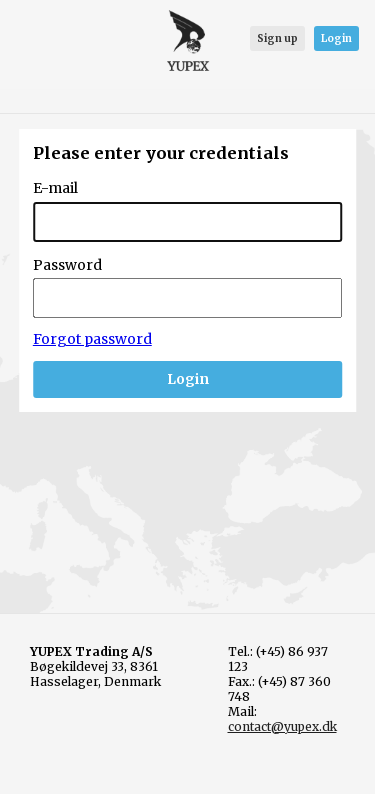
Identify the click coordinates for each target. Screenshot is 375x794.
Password (67, 265)
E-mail (55, 188)
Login (336, 38)
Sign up (277, 38)
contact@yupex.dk (282, 726)
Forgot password (92, 339)
